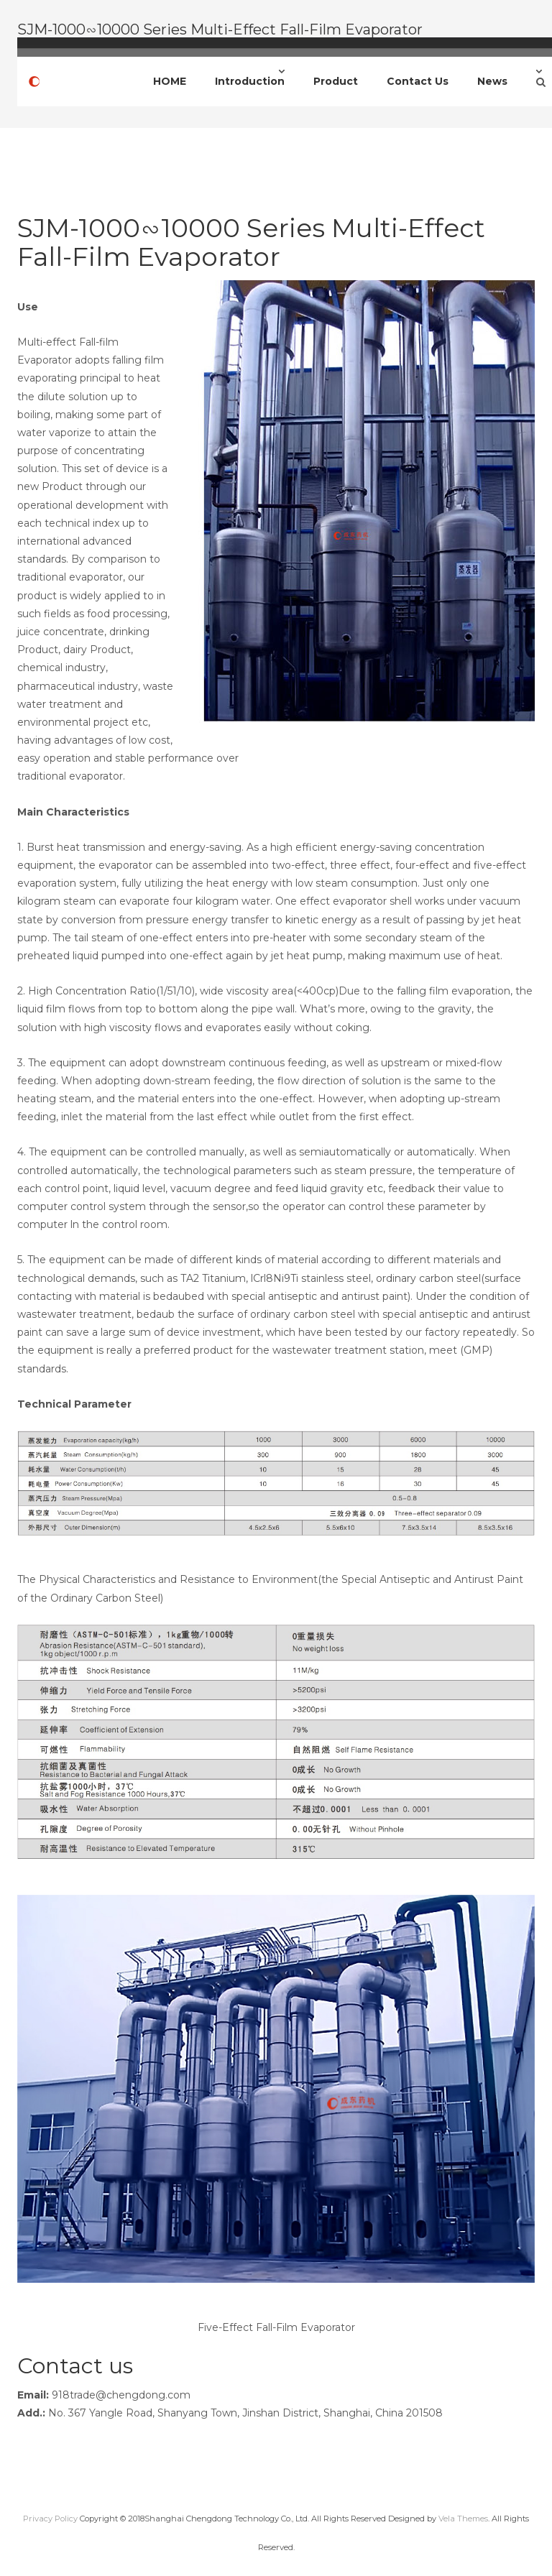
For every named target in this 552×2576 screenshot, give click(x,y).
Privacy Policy (50, 2518)
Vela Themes (463, 2518)
